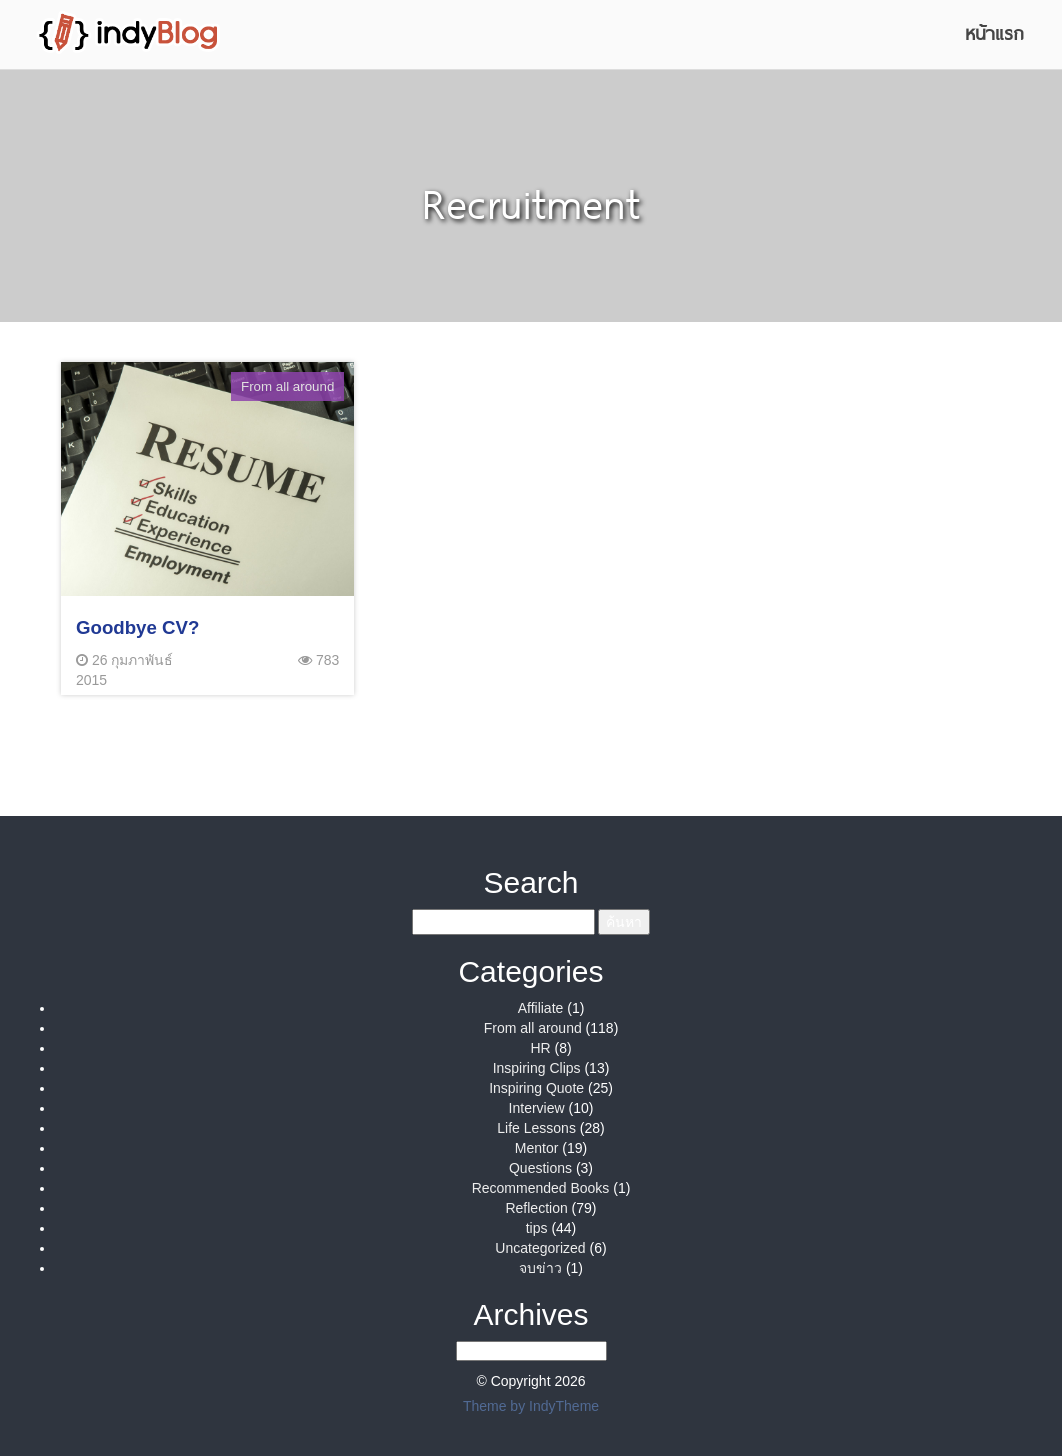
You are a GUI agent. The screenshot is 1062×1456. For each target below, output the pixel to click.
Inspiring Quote (536, 1088)
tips (537, 1228)
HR (540, 1048)
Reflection (536, 1208)
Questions (540, 1168)
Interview (537, 1108)
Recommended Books (541, 1188)
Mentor (537, 1148)
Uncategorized (540, 1248)
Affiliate (541, 1008)
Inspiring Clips (537, 1068)
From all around (533, 1028)
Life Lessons (536, 1128)
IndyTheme (564, 1406)
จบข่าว (540, 1268)
